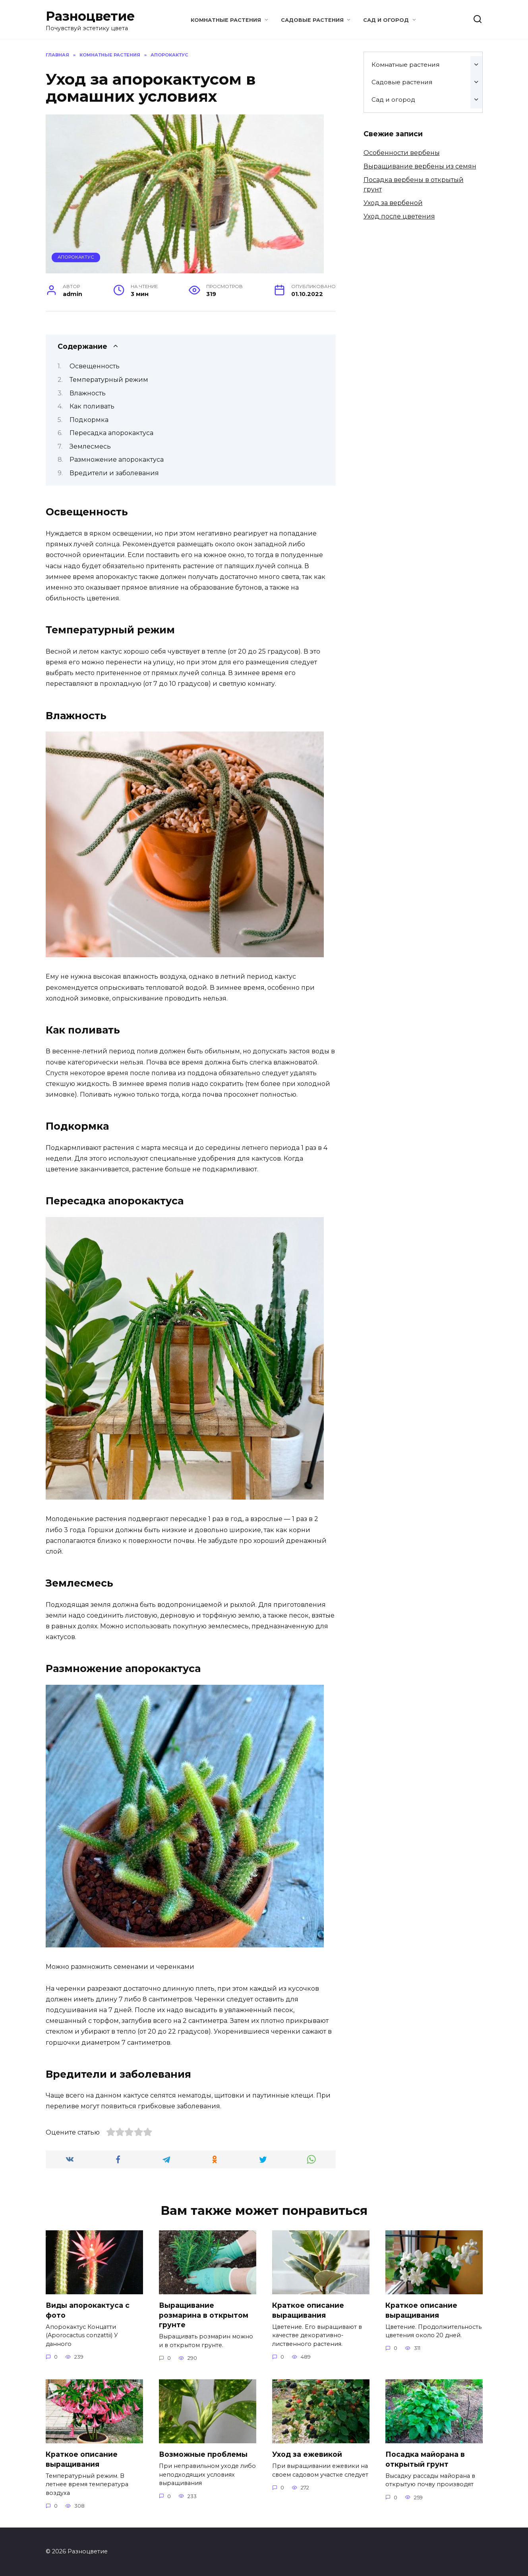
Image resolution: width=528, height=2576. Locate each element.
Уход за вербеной (393, 203)
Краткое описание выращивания (308, 2310)
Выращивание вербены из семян (420, 166)
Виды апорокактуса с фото (88, 2310)
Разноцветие (90, 16)
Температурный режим (109, 379)
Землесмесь (90, 446)
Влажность (88, 393)
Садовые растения (312, 20)
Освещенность (95, 366)
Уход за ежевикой (307, 2454)
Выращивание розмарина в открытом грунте (203, 2315)
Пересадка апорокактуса (111, 433)
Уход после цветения (399, 216)
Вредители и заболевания (114, 473)
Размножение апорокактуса (117, 459)
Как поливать (92, 406)
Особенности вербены (402, 153)
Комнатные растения (226, 20)
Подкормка (89, 420)
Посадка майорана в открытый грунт (425, 2459)
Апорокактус (76, 257)
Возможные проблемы (203, 2454)
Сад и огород (386, 20)
